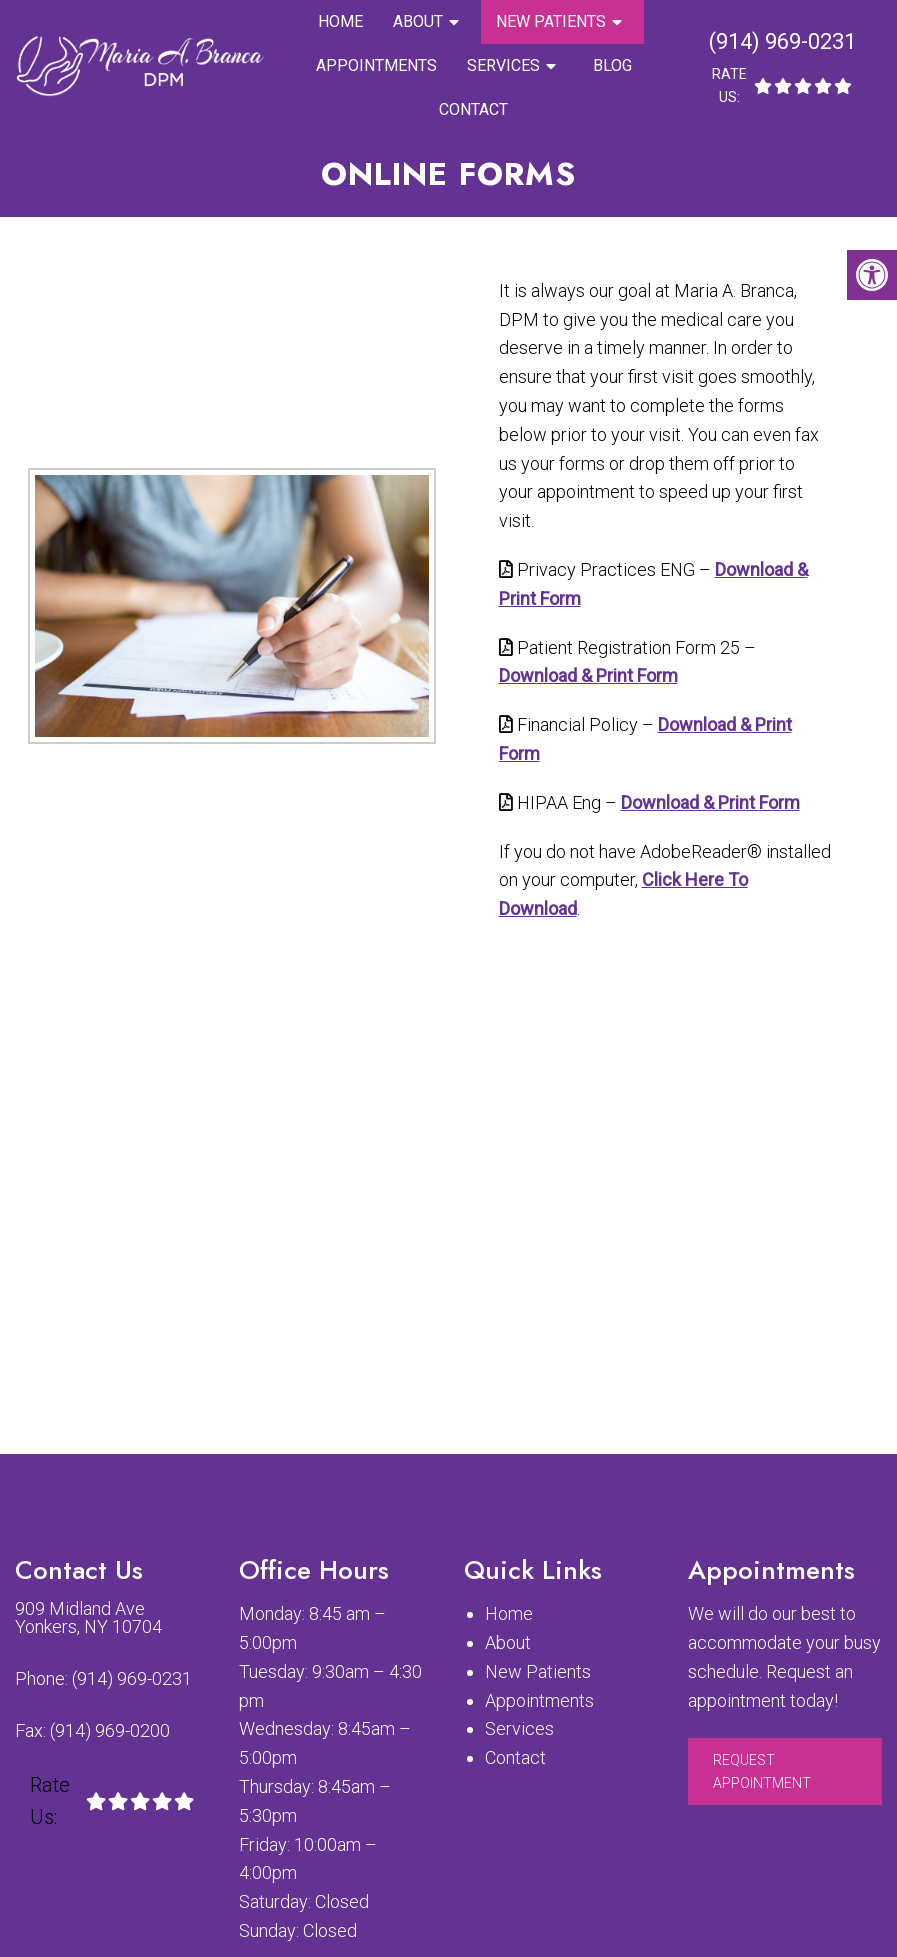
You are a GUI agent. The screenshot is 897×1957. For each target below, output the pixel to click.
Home (340, 21)
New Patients (551, 21)
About (418, 21)
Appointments (376, 65)
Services (503, 65)
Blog (612, 65)
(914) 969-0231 (782, 41)
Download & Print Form (588, 675)
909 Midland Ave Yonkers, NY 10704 (88, 1618)
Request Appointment (762, 1771)
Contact (473, 109)
